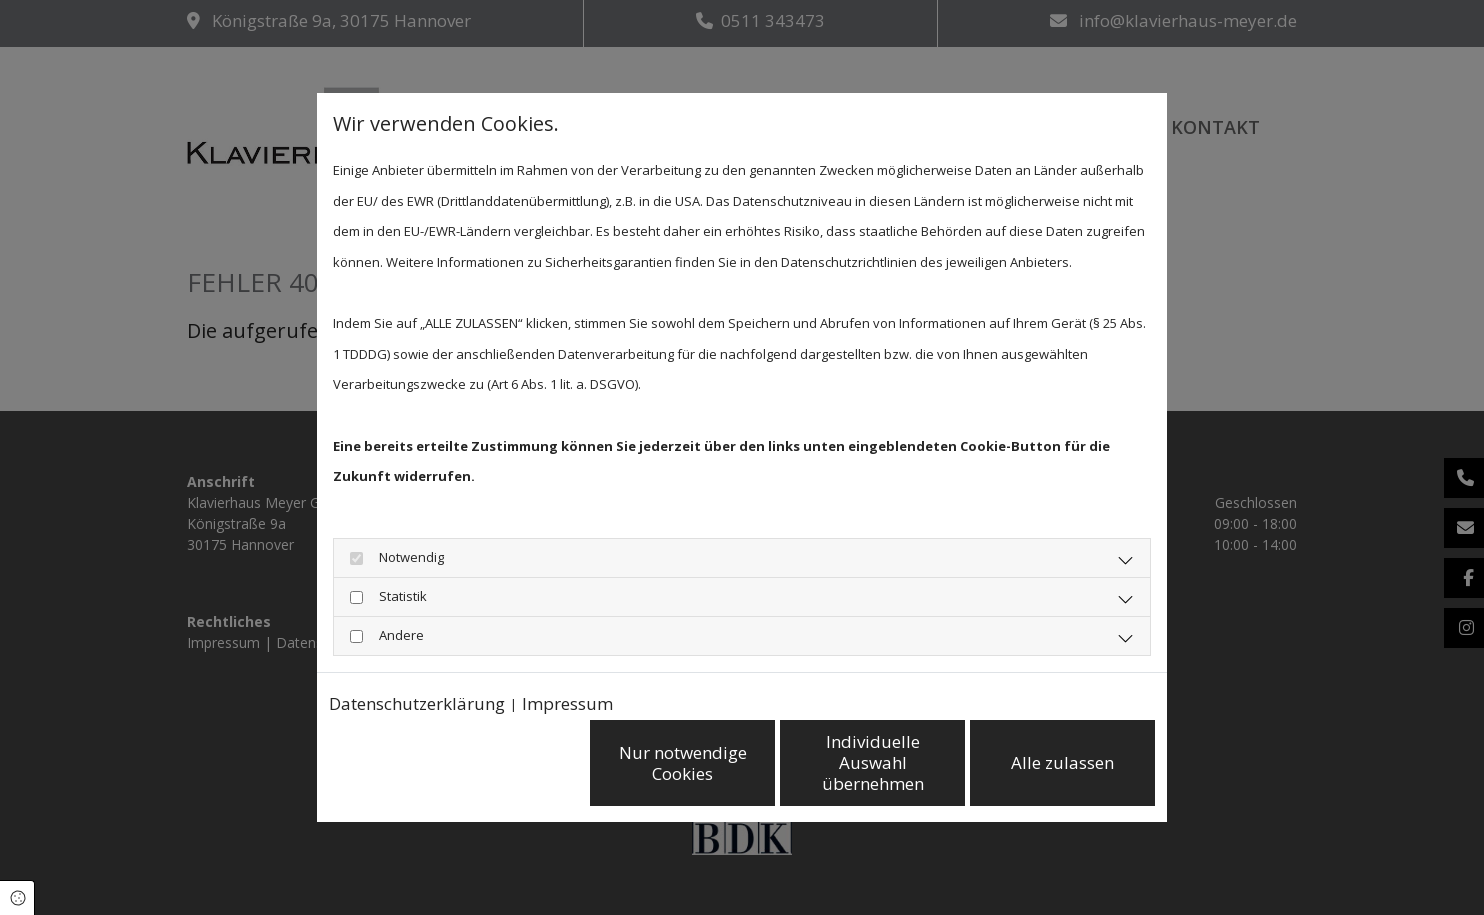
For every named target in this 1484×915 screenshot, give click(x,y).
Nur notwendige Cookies (683, 763)
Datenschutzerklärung (417, 703)
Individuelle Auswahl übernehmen (873, 763)
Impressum (567, 703)
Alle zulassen (1062, 762)
